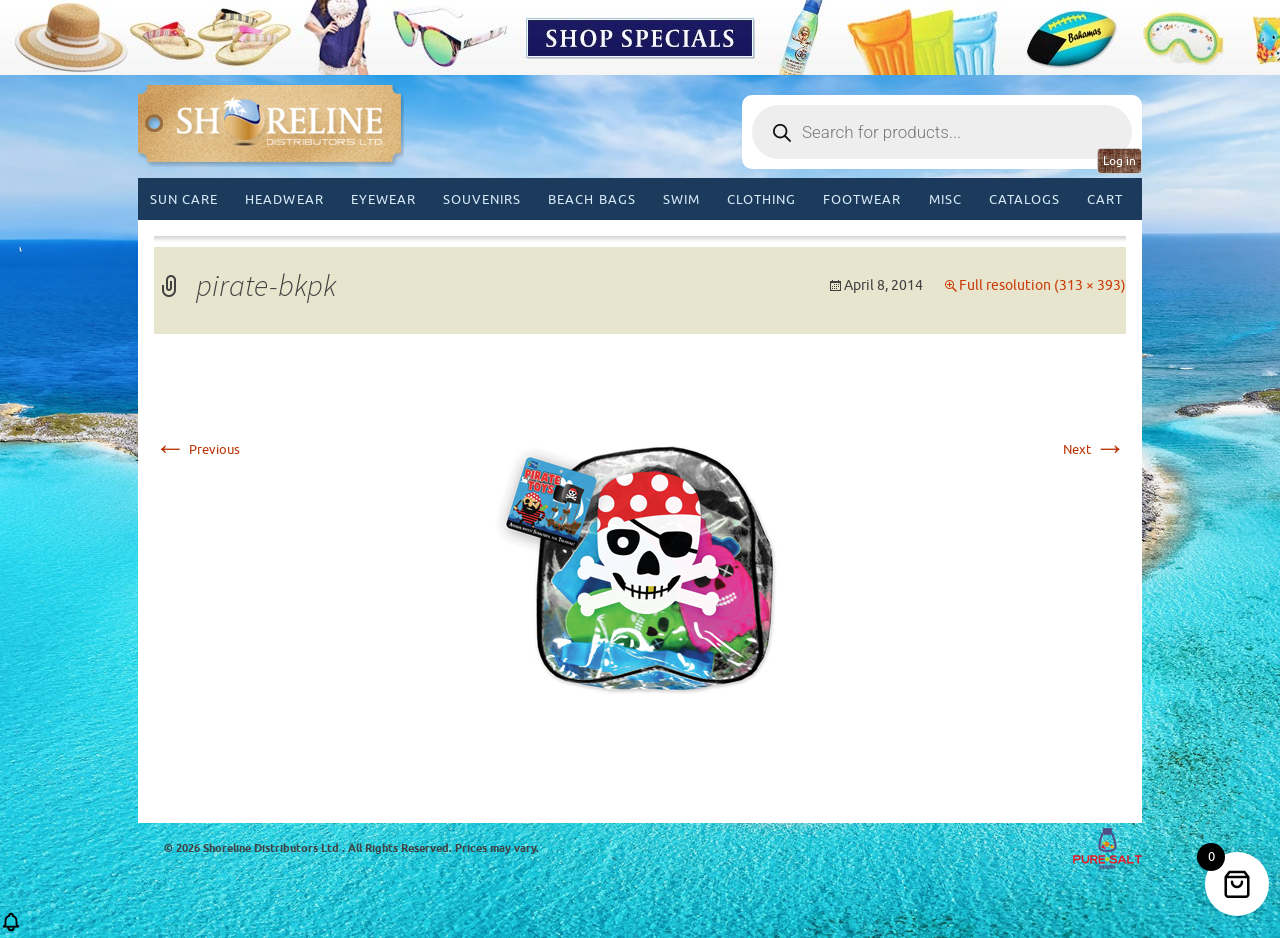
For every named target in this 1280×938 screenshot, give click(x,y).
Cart (1105, 199)
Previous (197, 449)
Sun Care (184, 199)
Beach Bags (591, 199)
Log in (1119, 161)
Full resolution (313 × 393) (1042, 285)
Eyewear (383, 199)
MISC (945, 199)
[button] (11, 928)
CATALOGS (1024, 199)
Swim (681, 199)
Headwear (284, 199)
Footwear (862, 199)
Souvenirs (482, 199)
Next (1094, 449)
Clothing (761, 199)
